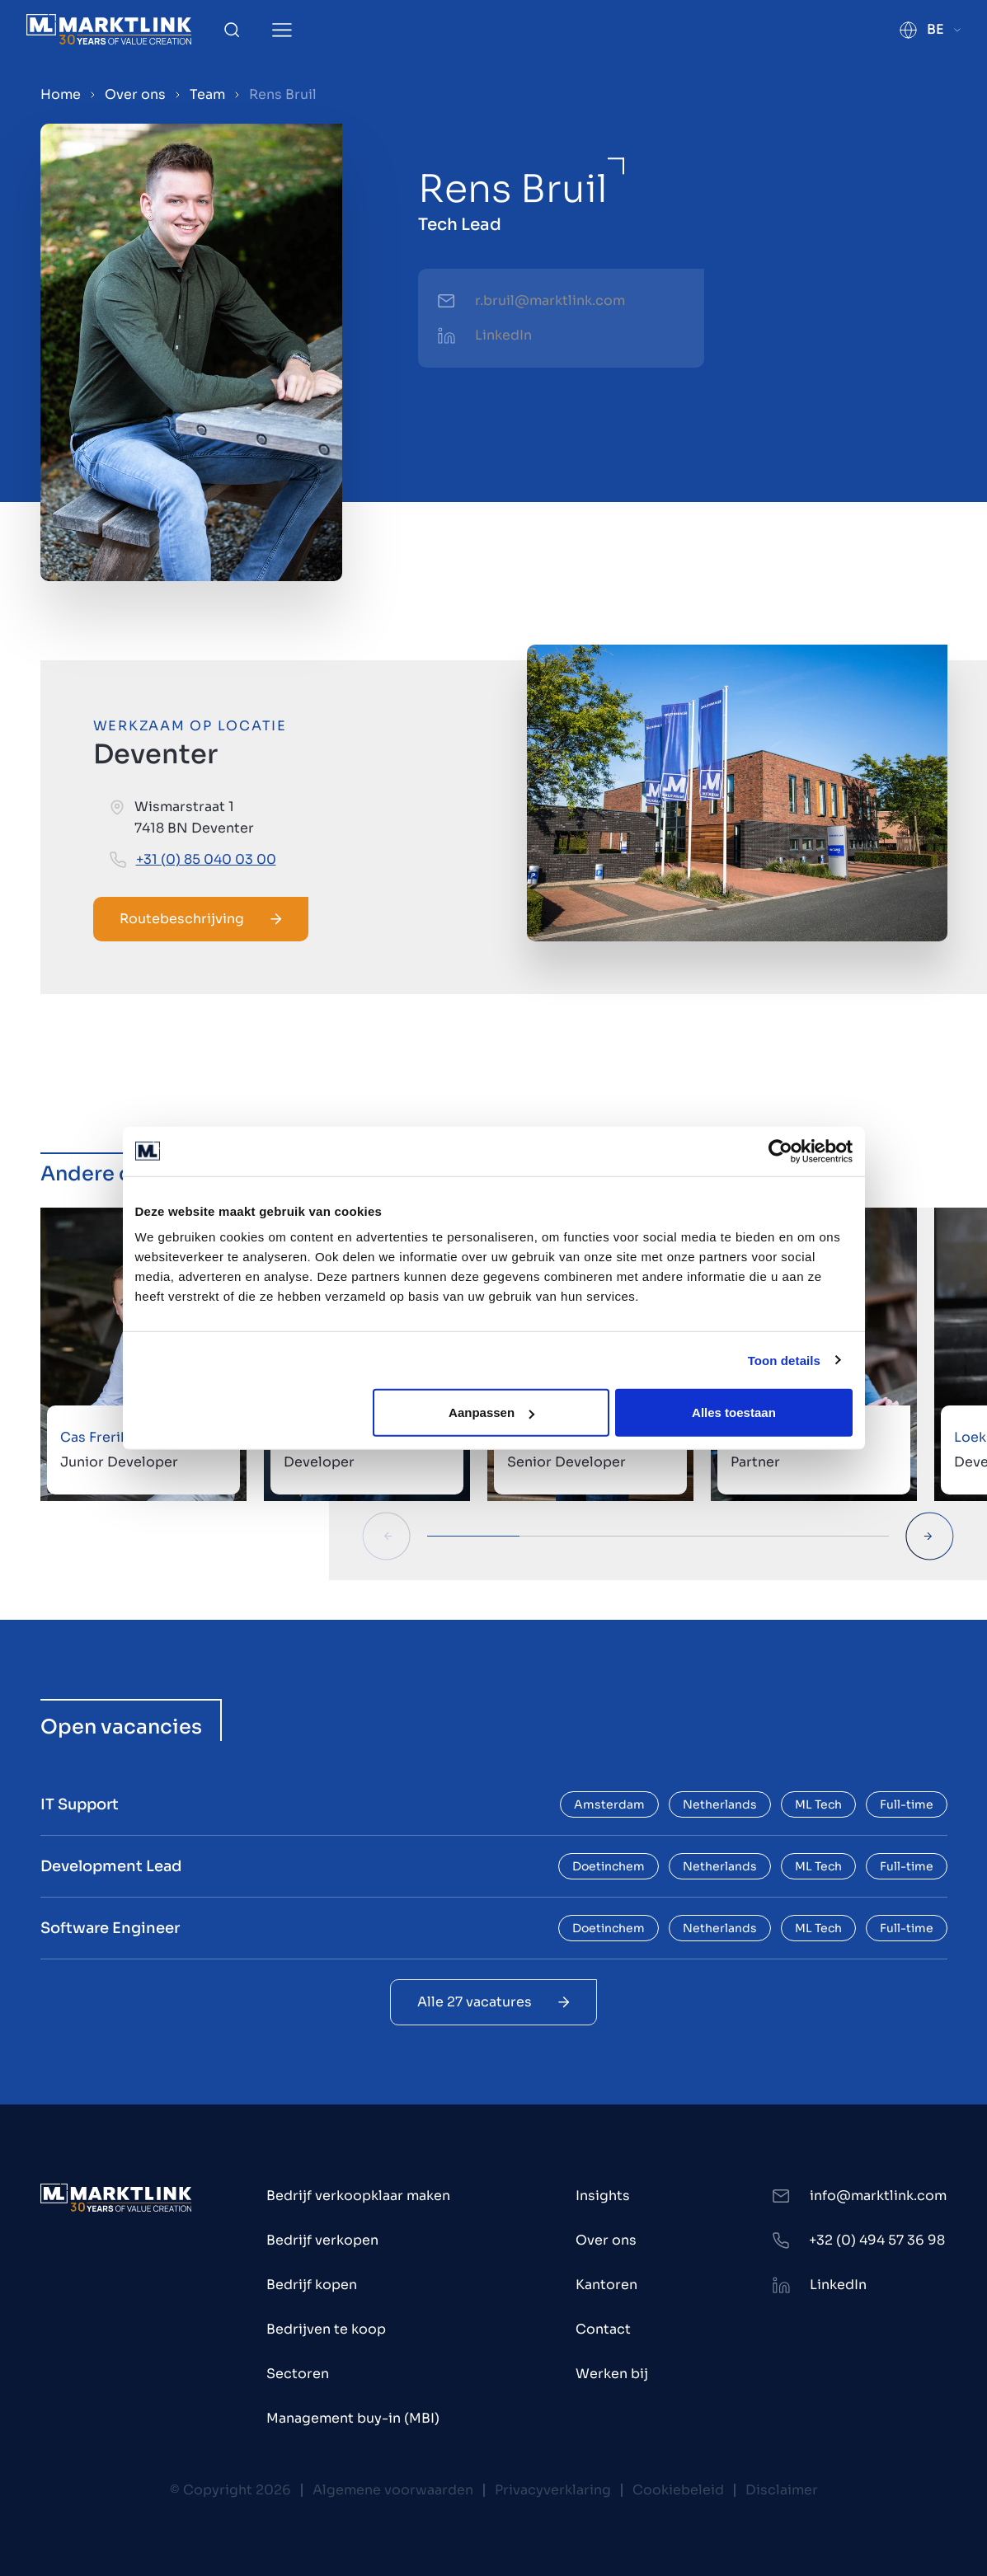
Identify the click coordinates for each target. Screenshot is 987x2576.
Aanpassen (491, 1412)
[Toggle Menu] (282, 30)
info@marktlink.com (878, 2195)
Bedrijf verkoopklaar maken (358, 2195)
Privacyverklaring (553, 2490)
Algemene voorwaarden (393, 2490)
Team (207, 94)
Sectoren (297, 2373)
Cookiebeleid (678, 2490)
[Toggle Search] (231, 29)
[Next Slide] (929, 1536)
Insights (603, 2195)
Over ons (135, 94)
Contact (603, 2329)
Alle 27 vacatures (493, 2002)
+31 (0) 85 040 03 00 (206, 859)
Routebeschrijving (201, 918)
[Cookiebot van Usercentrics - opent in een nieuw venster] (780, 1150)
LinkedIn (503, 335)
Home (60, 94)
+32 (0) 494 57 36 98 (877, 2240)
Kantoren (606, 2284)
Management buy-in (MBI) (352, 2418)
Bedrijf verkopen (322, 2240)
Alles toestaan (734, 1412)
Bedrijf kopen (311, 2284)
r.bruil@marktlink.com (550, 300)
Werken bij (612, 2373)
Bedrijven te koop (326, 2329)
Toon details (784, 1360)
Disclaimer (781, 2490)
